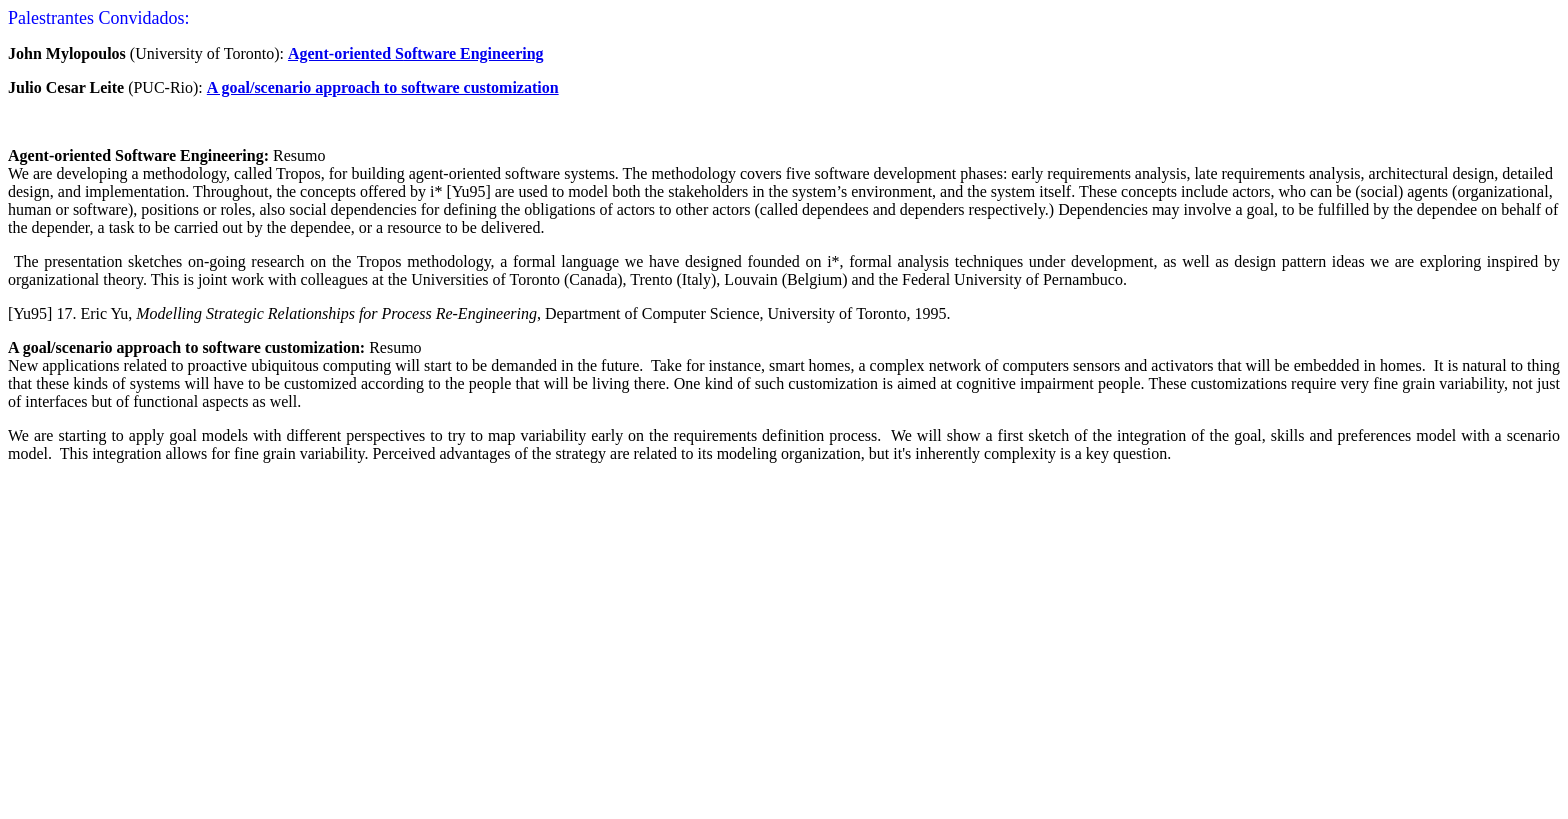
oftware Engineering (474, 53)
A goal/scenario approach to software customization (383, 87)
